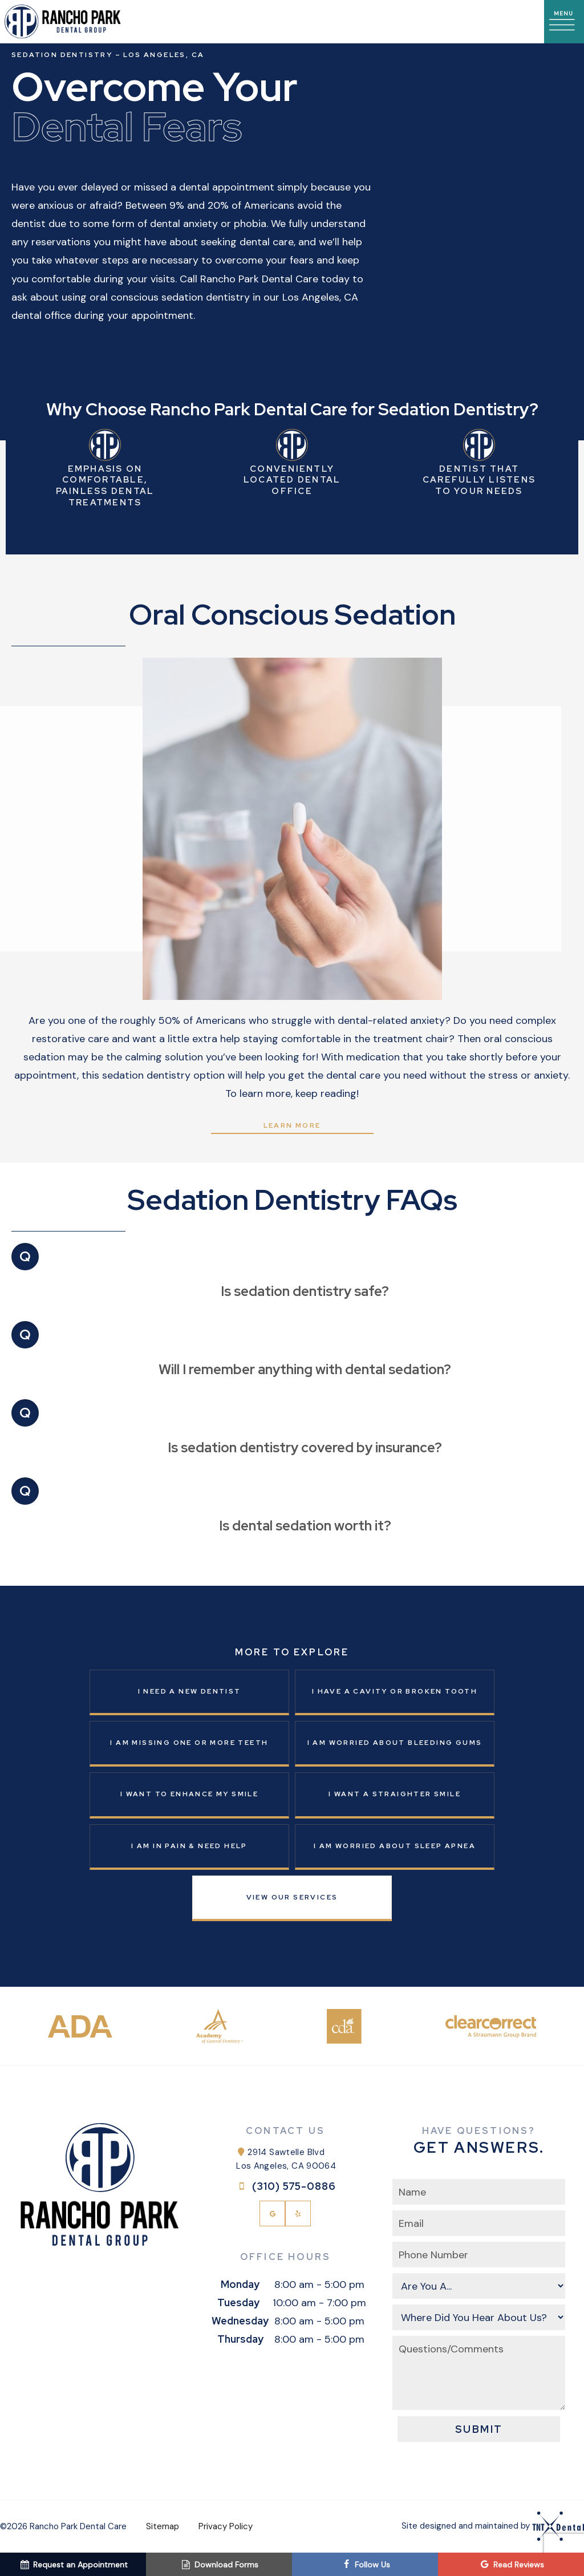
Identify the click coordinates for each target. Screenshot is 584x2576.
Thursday (240, 2339)
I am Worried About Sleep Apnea (395, 1845)
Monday (240, 2284)
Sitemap (162, 2526)
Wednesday (240, 2320)
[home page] (62, 21)
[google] (272, 2213)
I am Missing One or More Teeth (189, 1742)
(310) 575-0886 (285, 2186)
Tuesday (238, 2302)
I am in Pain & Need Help (189, 1845)
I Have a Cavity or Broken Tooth (394, 1691)
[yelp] (298, 2213)
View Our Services (292, 1897)
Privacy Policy (225, 2526)
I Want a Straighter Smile (394, 1794)
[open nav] (564, 21)
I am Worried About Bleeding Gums (394, 1742)
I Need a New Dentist (189, 1691)
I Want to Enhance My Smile (189, 1794)
